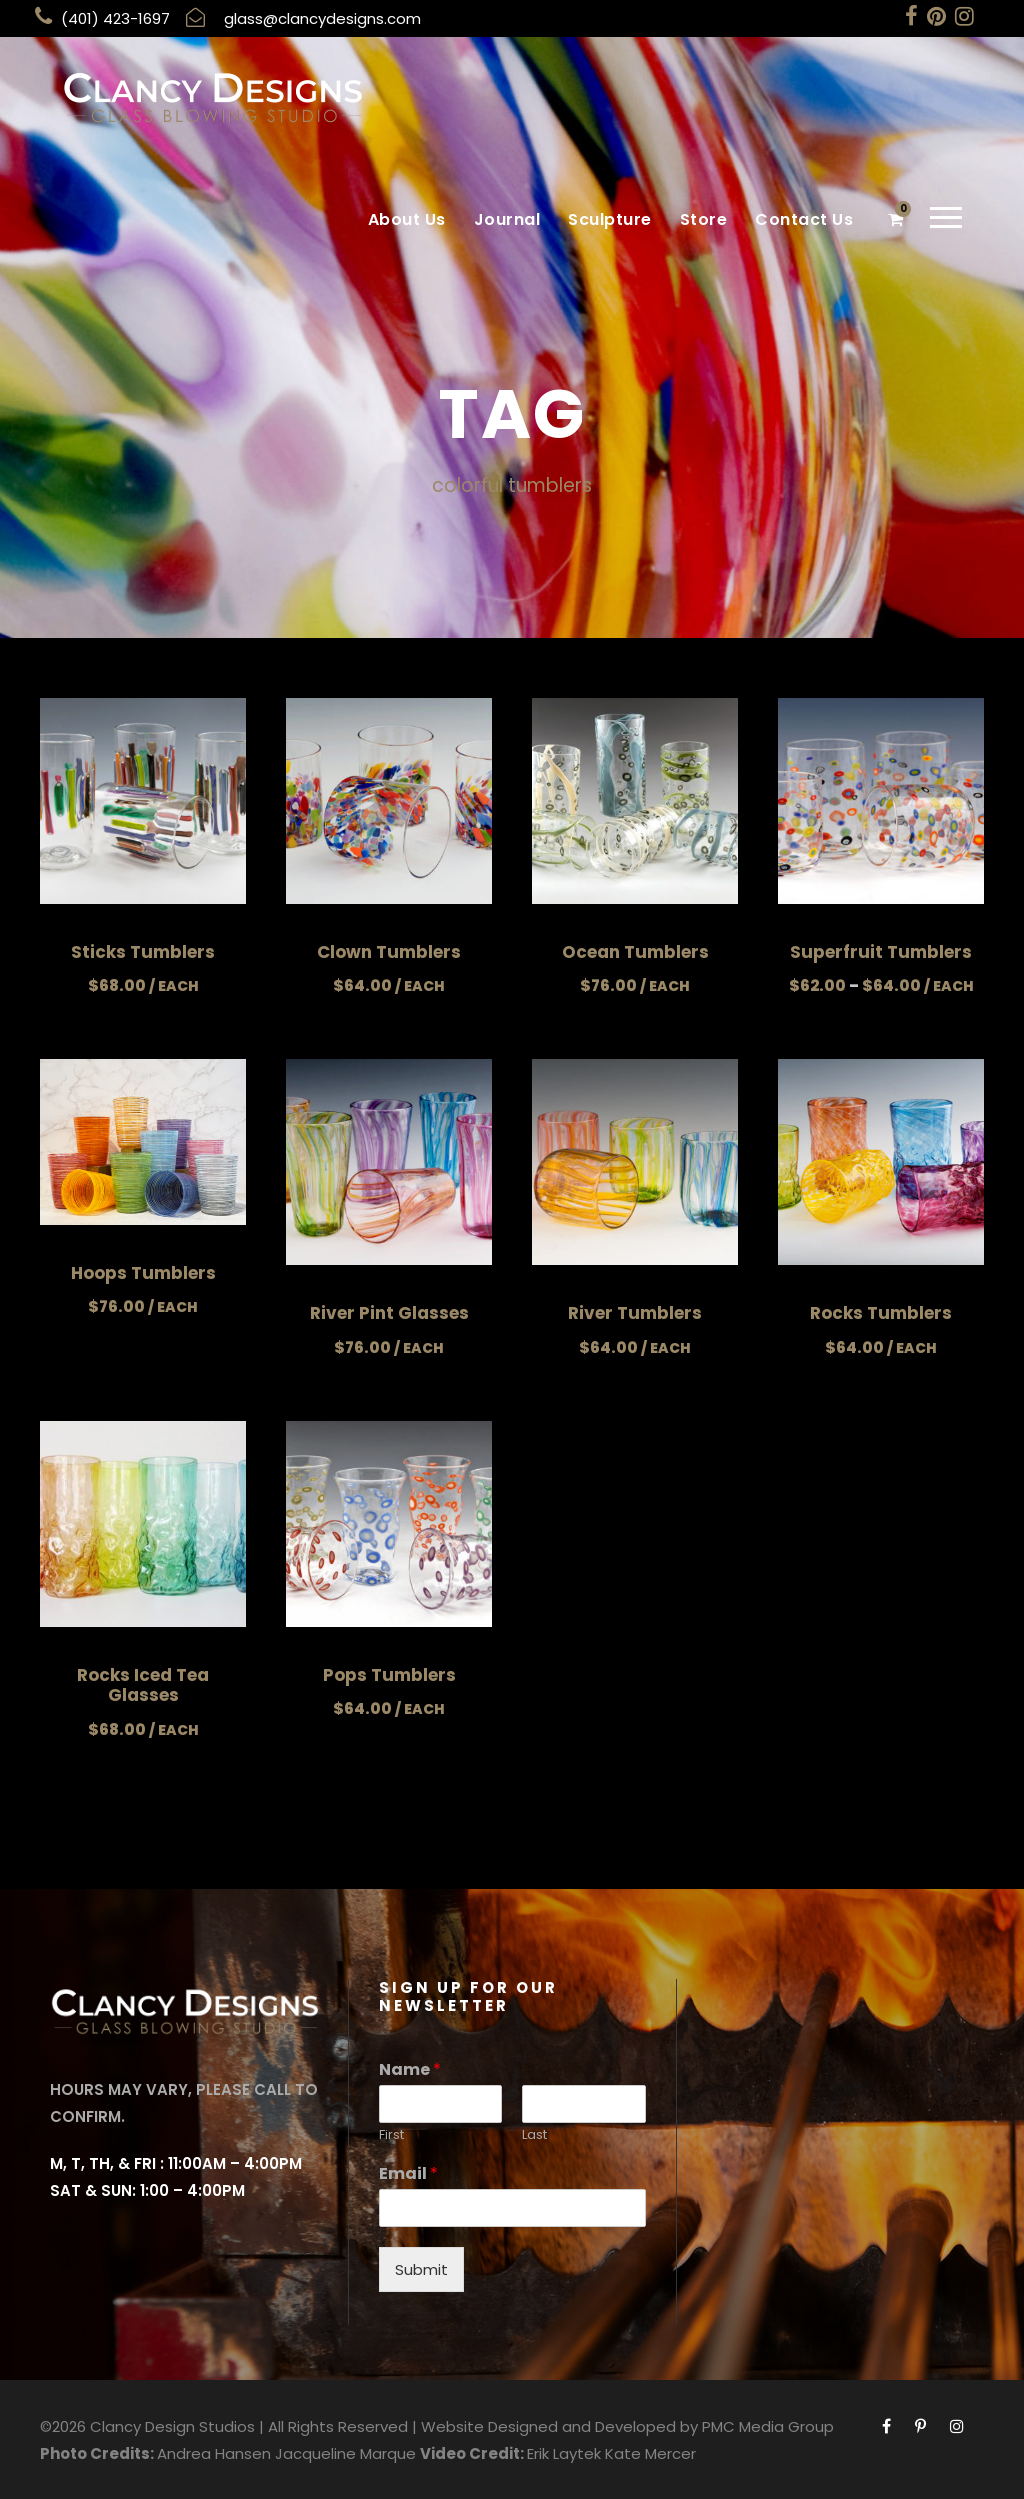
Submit (421, 2268)
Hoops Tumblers (143, 1272)
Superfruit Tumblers (881, 951)
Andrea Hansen (214, 2452)
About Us (407, 219)
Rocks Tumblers (881, 1313)
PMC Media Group (768, 2425)
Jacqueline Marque (345, 2452)
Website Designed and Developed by (559, 2425)
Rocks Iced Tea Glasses (143, 1684)
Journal (507, 219)
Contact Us (804, 219)
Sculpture (610, 219)
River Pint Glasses (389, 1313)
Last (534, 2134)
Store (704, 219)
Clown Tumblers (389, 951)
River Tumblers (635, 1313)
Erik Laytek (564, 2452)
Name (410, 2069)
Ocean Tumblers (635, 951)
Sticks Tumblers (143, 951)
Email (408, 2173)
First (391, 2134)
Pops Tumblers (389, 1674)
